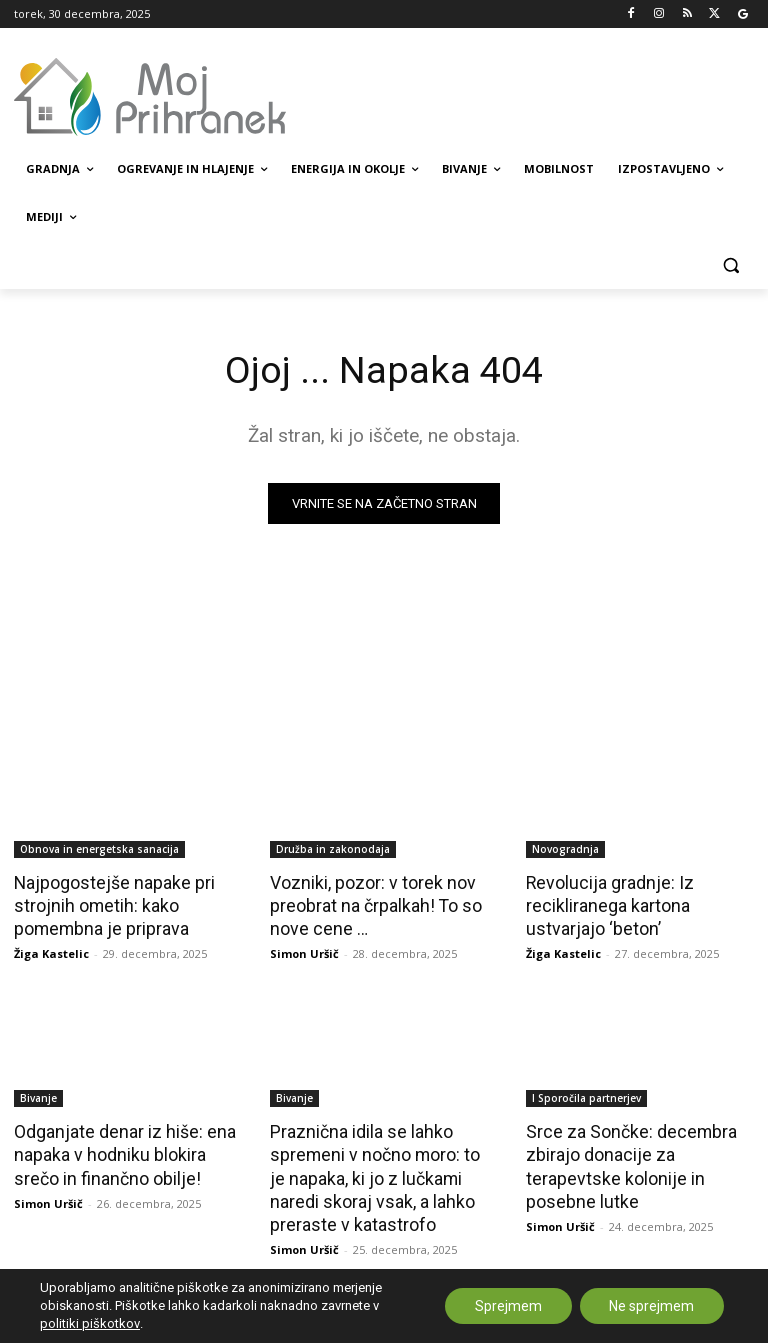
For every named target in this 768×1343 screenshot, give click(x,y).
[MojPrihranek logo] (150, 97)
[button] (730, 265)
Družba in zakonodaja (333, 849)
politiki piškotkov (90, 1323)
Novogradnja (565, 849)
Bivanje (38, 1095)
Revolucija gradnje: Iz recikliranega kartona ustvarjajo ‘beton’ (606, 904)
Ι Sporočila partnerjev (586, 1095)
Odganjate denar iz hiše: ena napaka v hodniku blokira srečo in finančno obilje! (120, 1150)
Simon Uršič (304, 950)
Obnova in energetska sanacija (99, 849)
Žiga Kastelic (51, 950)
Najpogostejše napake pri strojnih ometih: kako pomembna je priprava (109, 904)
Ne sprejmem (651, 1306)
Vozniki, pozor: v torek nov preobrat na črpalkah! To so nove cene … (371, 904)
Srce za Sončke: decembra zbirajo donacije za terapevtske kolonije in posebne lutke (625, 1161)
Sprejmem (507, 1306)
